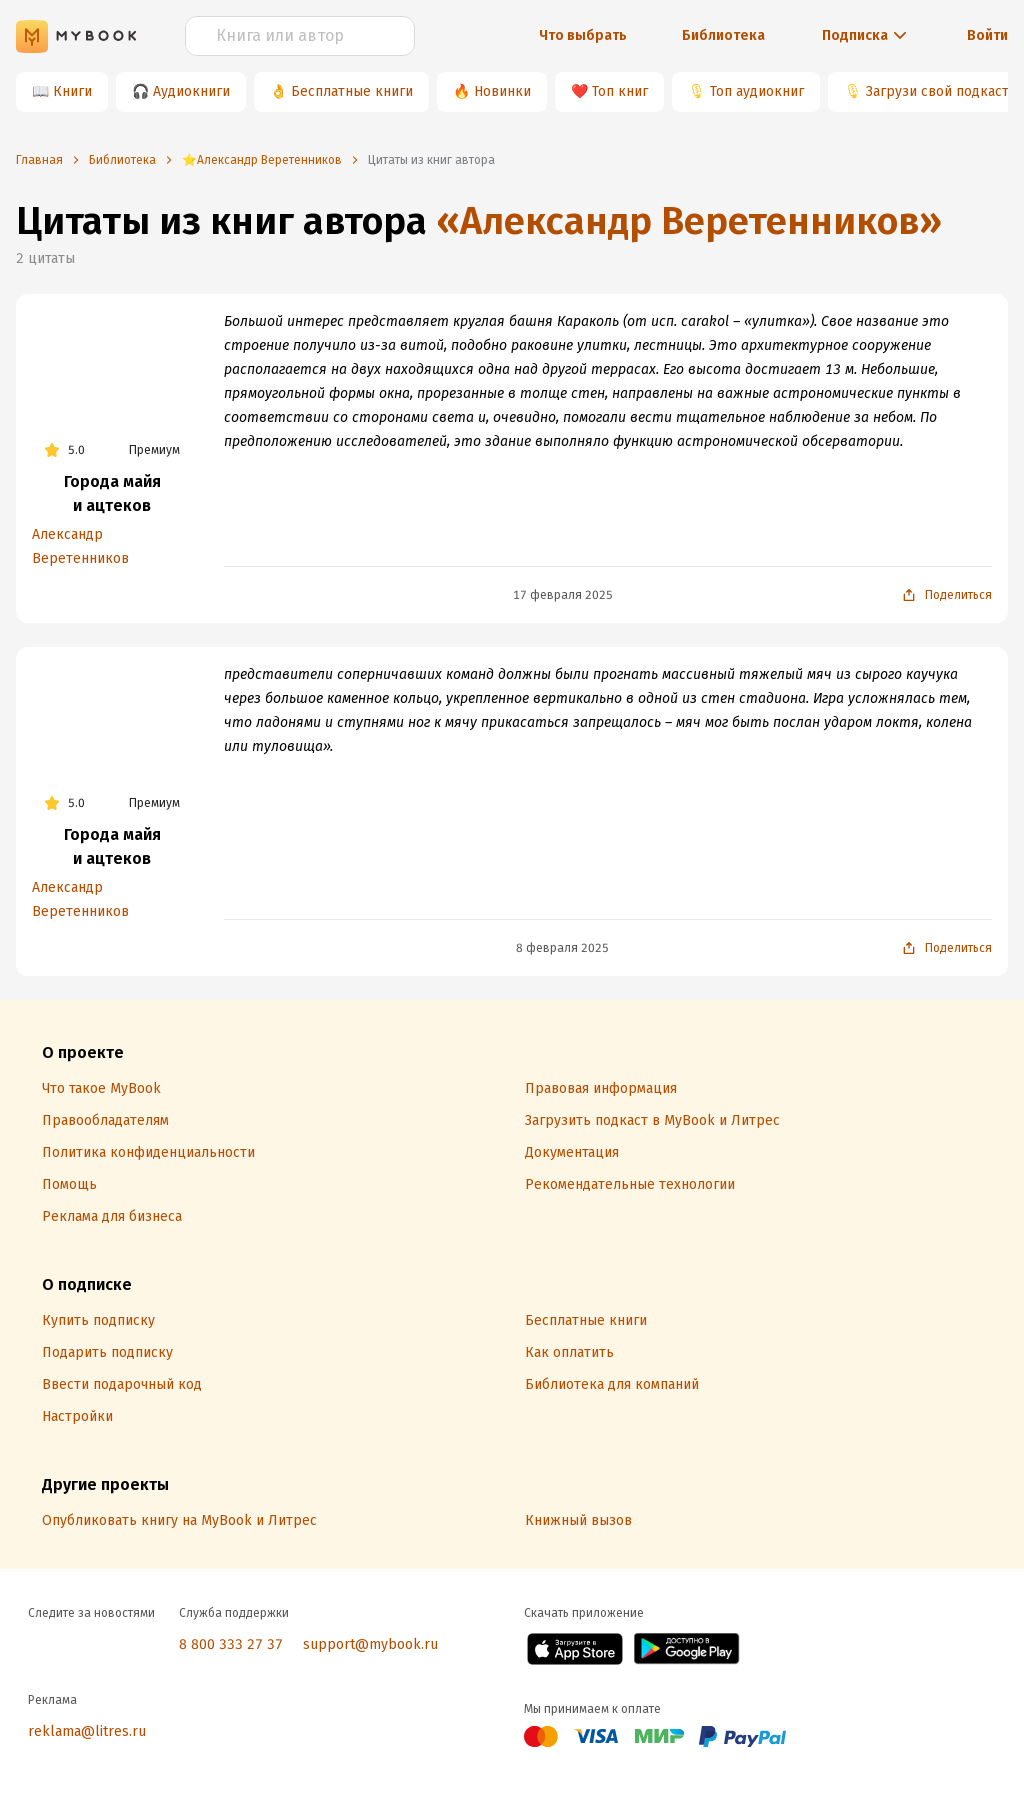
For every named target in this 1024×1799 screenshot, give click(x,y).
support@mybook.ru (370, 1644)
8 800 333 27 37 (231, 1644)
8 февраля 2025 (562, 948)
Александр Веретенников (80, 546)
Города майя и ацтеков (112, 493)
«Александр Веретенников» (689, 221)
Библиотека (723, 35)
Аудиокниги (191, 91)
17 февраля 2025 (563, 595)
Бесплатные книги (352, 91)
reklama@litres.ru (87, 1731)
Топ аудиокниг (757, 91)
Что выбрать (583, 35)
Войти (987, 35)
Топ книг (620, 91)
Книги (72, 91)
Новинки (502, 91)
